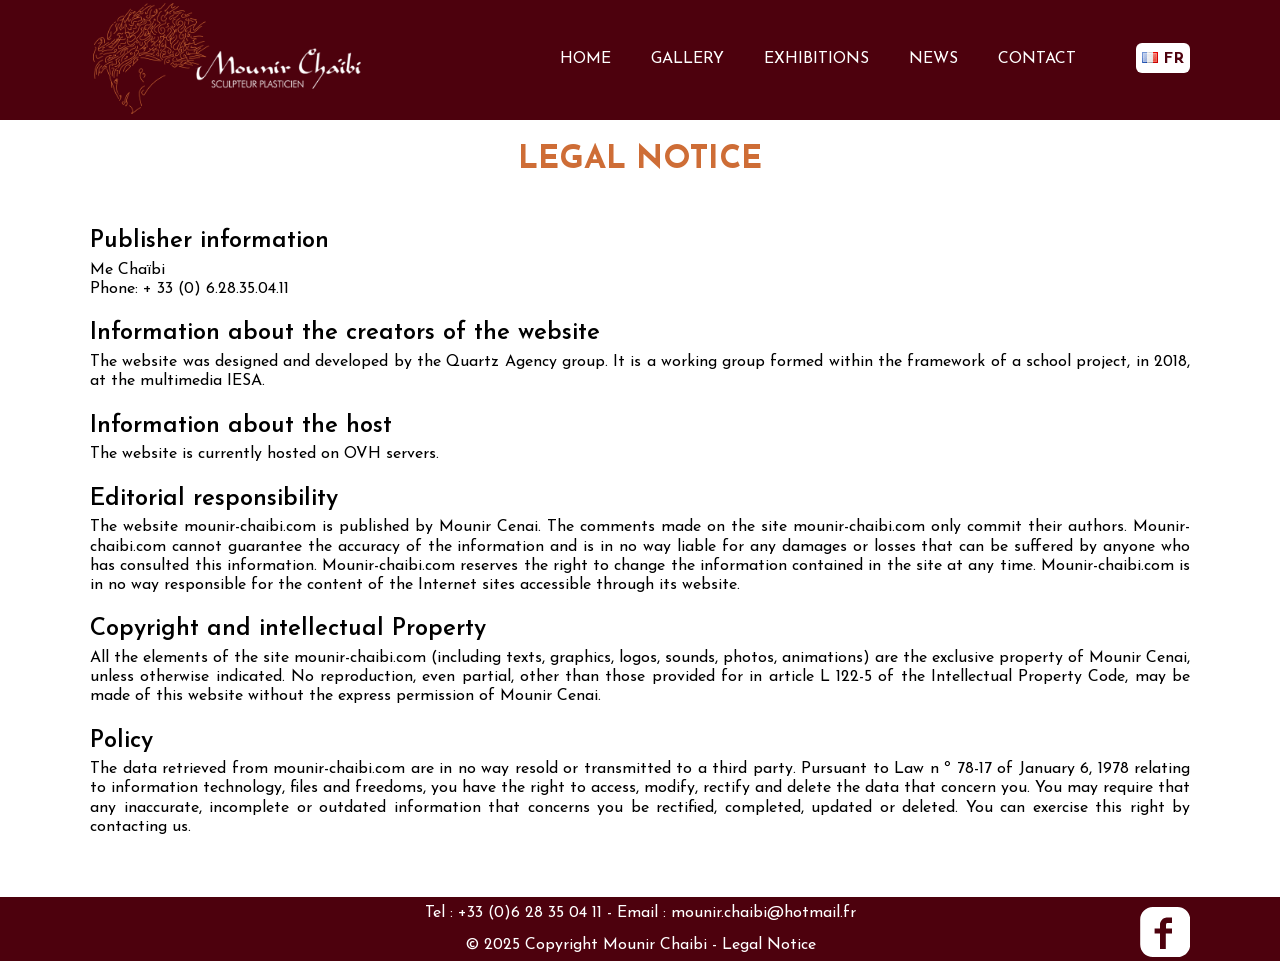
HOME (585, 59)
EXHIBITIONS (816, 59)
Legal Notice (769, 945)
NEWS (933, 59)
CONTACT (1037, 59)
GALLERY (687, 59)
